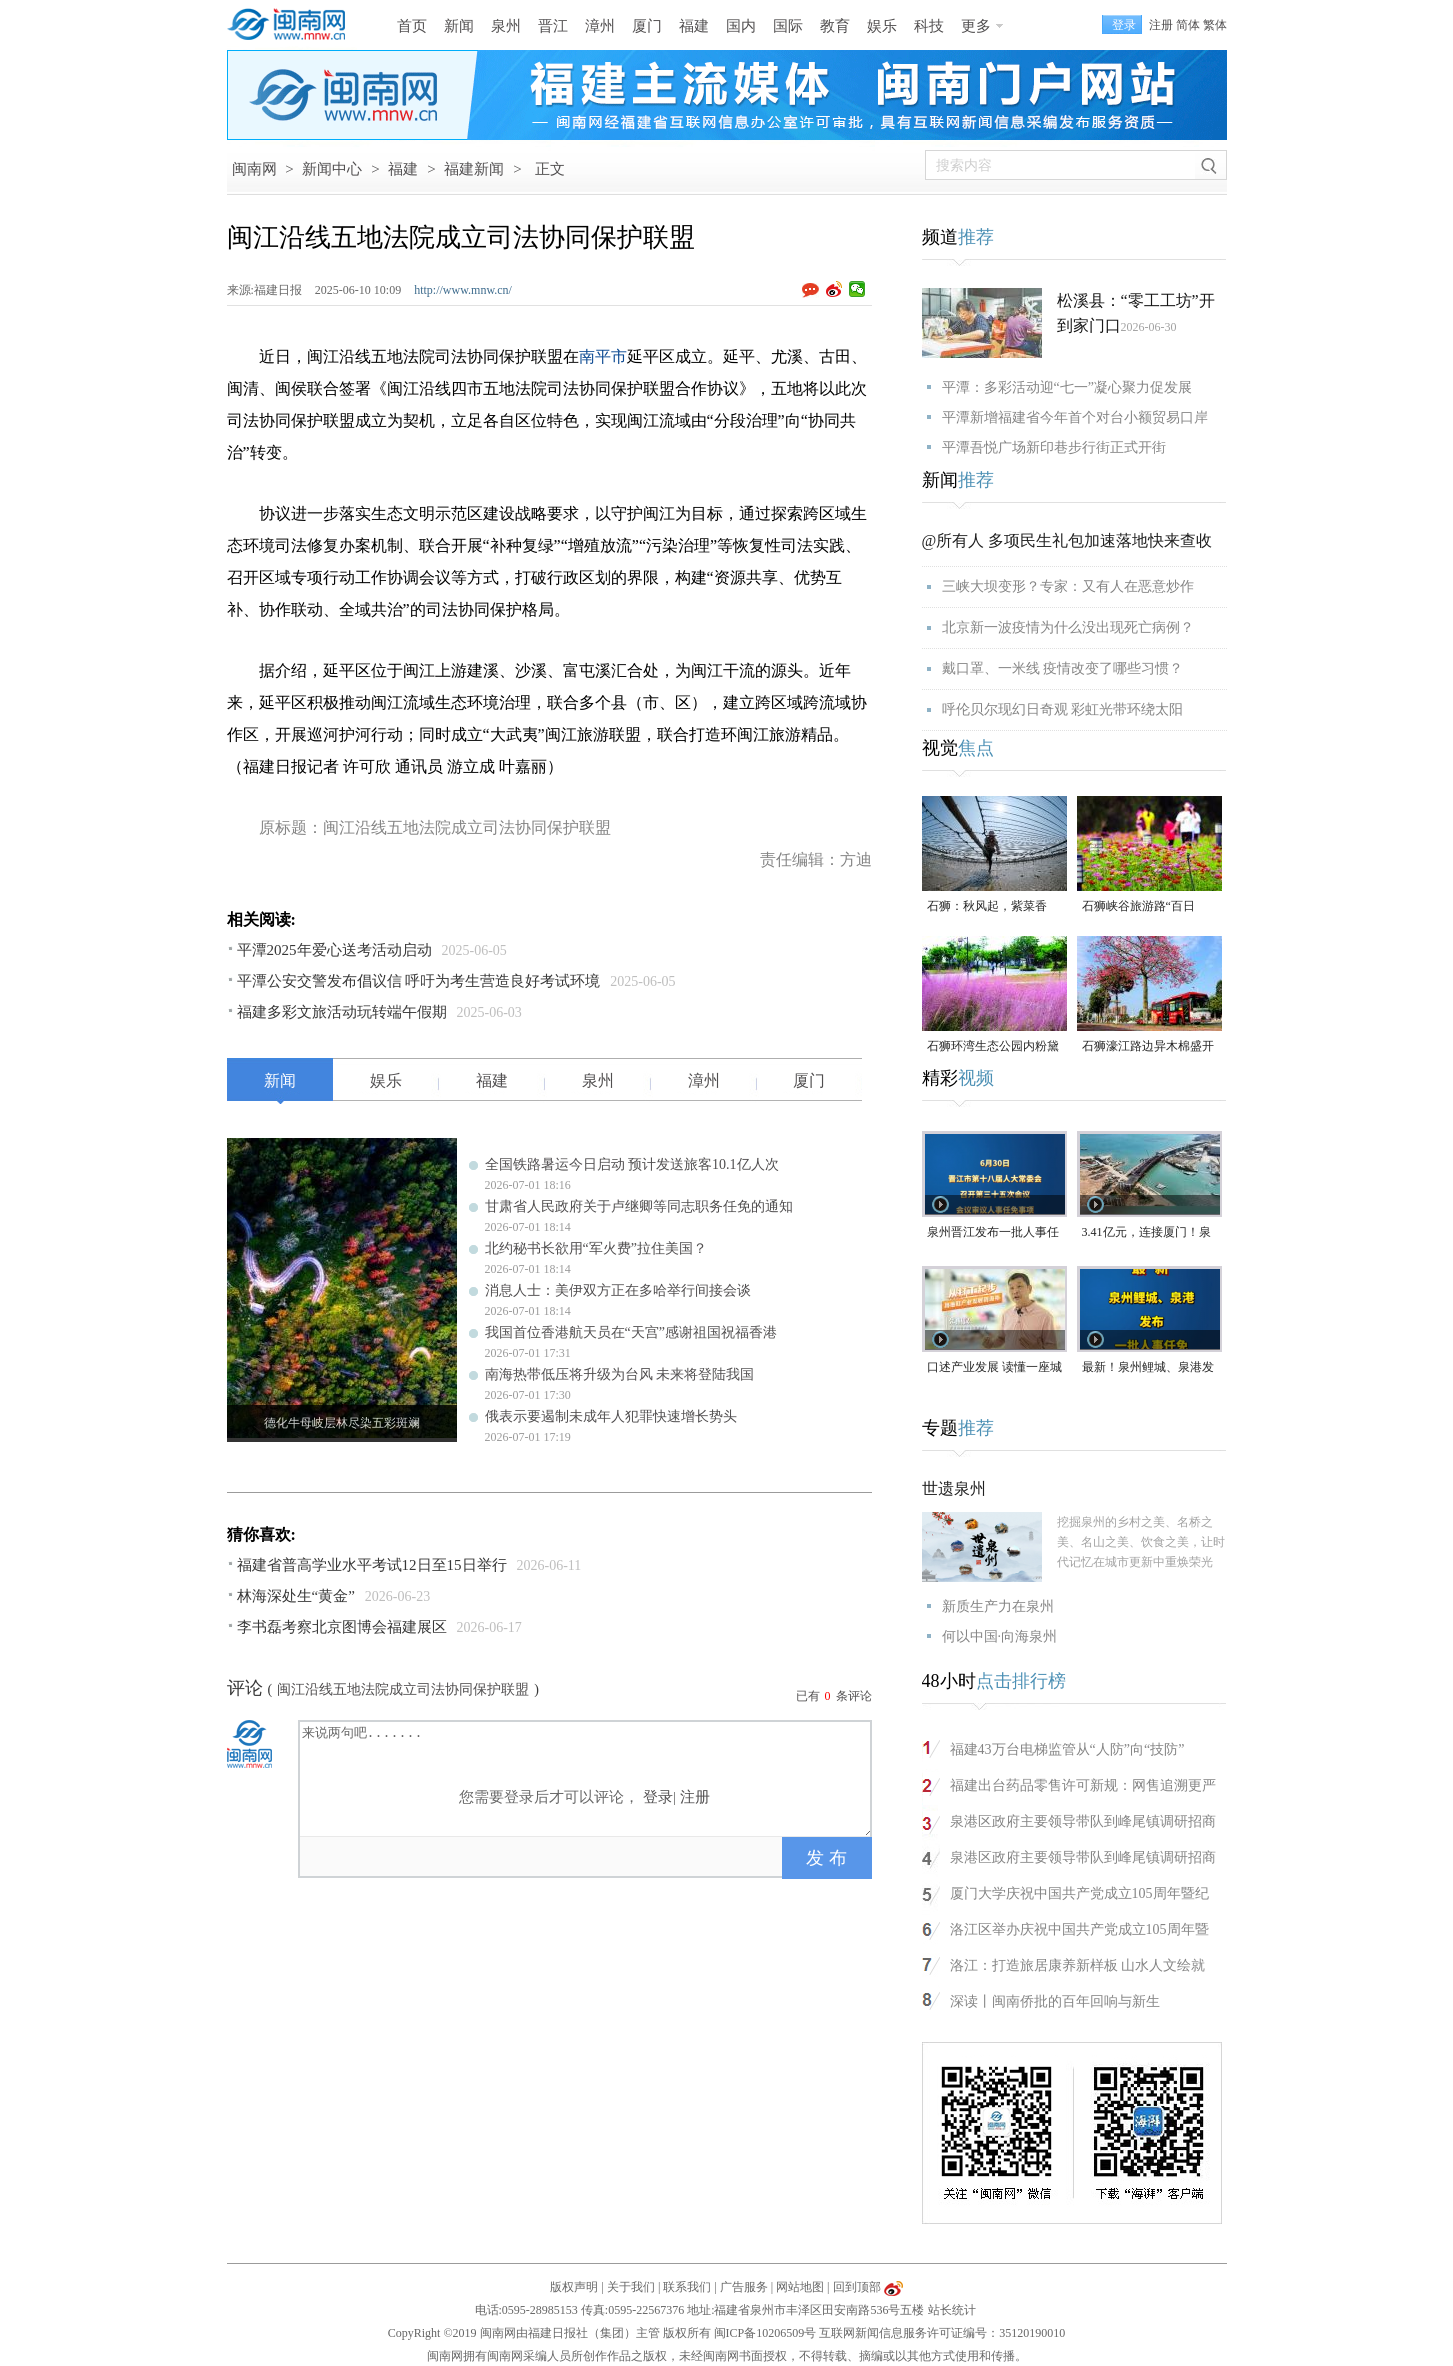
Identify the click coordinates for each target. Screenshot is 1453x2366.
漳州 (600, 26)
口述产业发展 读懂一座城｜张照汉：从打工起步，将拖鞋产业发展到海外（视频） (994, 1368)
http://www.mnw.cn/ (463, 290)
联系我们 (687, 2287)
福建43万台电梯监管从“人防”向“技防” (1067, 1749)
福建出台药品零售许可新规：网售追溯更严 (1083, 1785)
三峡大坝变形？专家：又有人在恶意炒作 (1068, 586)
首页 (412, 26)
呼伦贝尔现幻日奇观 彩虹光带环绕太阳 (1063, 709)
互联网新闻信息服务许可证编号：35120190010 (942, 2333)
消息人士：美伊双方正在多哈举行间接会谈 (618, 1290)
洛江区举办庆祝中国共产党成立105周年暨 (1079, 1929)
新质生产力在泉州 (998, 1606)
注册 (1161, 25)
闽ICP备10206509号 (765, 2333)
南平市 (603, 356)
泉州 (506, 26)
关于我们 (631, 2287)
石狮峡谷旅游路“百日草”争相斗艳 (1138, 907)
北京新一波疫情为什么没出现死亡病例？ (1068, 627)
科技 (929, 26)
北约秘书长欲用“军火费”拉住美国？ (596, 1248)
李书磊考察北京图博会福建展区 (342, 1627)
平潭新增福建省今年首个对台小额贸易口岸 (1075, 417)
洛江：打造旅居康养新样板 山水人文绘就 (1078, 1965)
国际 (788, 26)
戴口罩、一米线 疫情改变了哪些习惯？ (1063, 668)
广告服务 (744, 2287)
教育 (835, 26)
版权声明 (574, 2287)
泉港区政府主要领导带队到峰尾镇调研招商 (1083, 1821)
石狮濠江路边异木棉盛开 (1148, 1046)
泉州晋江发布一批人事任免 (993, 1233)
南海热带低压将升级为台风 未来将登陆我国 (620, 1374)
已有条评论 (834, 1696)
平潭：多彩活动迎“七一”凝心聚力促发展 (1067, 387)
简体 (1188, 25)
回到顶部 (857, 2287)
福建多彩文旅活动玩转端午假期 (342, 1012)
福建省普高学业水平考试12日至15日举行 (372, 1565)
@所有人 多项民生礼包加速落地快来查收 (1067, 540)
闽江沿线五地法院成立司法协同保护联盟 (403, 1689)
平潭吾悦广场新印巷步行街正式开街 (1054, 447)
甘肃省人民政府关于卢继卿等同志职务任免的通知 (639, 1206)
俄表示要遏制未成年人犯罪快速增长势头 (611, 1416)
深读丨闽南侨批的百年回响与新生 (1055, 2001)
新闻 (459, 26)
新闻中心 (332, 169)
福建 (694, 26)
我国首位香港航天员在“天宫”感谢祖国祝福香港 (631, 1332)
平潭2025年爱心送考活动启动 (334, 950)
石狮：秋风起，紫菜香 (987, 906)
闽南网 (254, 169)
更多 (976, 26)
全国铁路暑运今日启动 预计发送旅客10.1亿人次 (632, 1164)
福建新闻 (474, 169)
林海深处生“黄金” (296, 1596)
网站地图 (800, 2287)
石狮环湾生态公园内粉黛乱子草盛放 (993, 1047)
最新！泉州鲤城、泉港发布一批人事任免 (1148, 1368)
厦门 (647, 26)
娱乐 (882, 26)
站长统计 (952, 2310)
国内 (741, 26)
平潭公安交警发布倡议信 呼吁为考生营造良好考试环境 (419, 981)
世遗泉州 (954, 1488)
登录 (658, 1797)
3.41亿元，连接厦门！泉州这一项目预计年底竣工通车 (1148, 1233)
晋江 (553, 26)
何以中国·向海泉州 (1000, 1636)
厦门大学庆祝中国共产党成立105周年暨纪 (1079, 1893)
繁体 (1215, 25)
